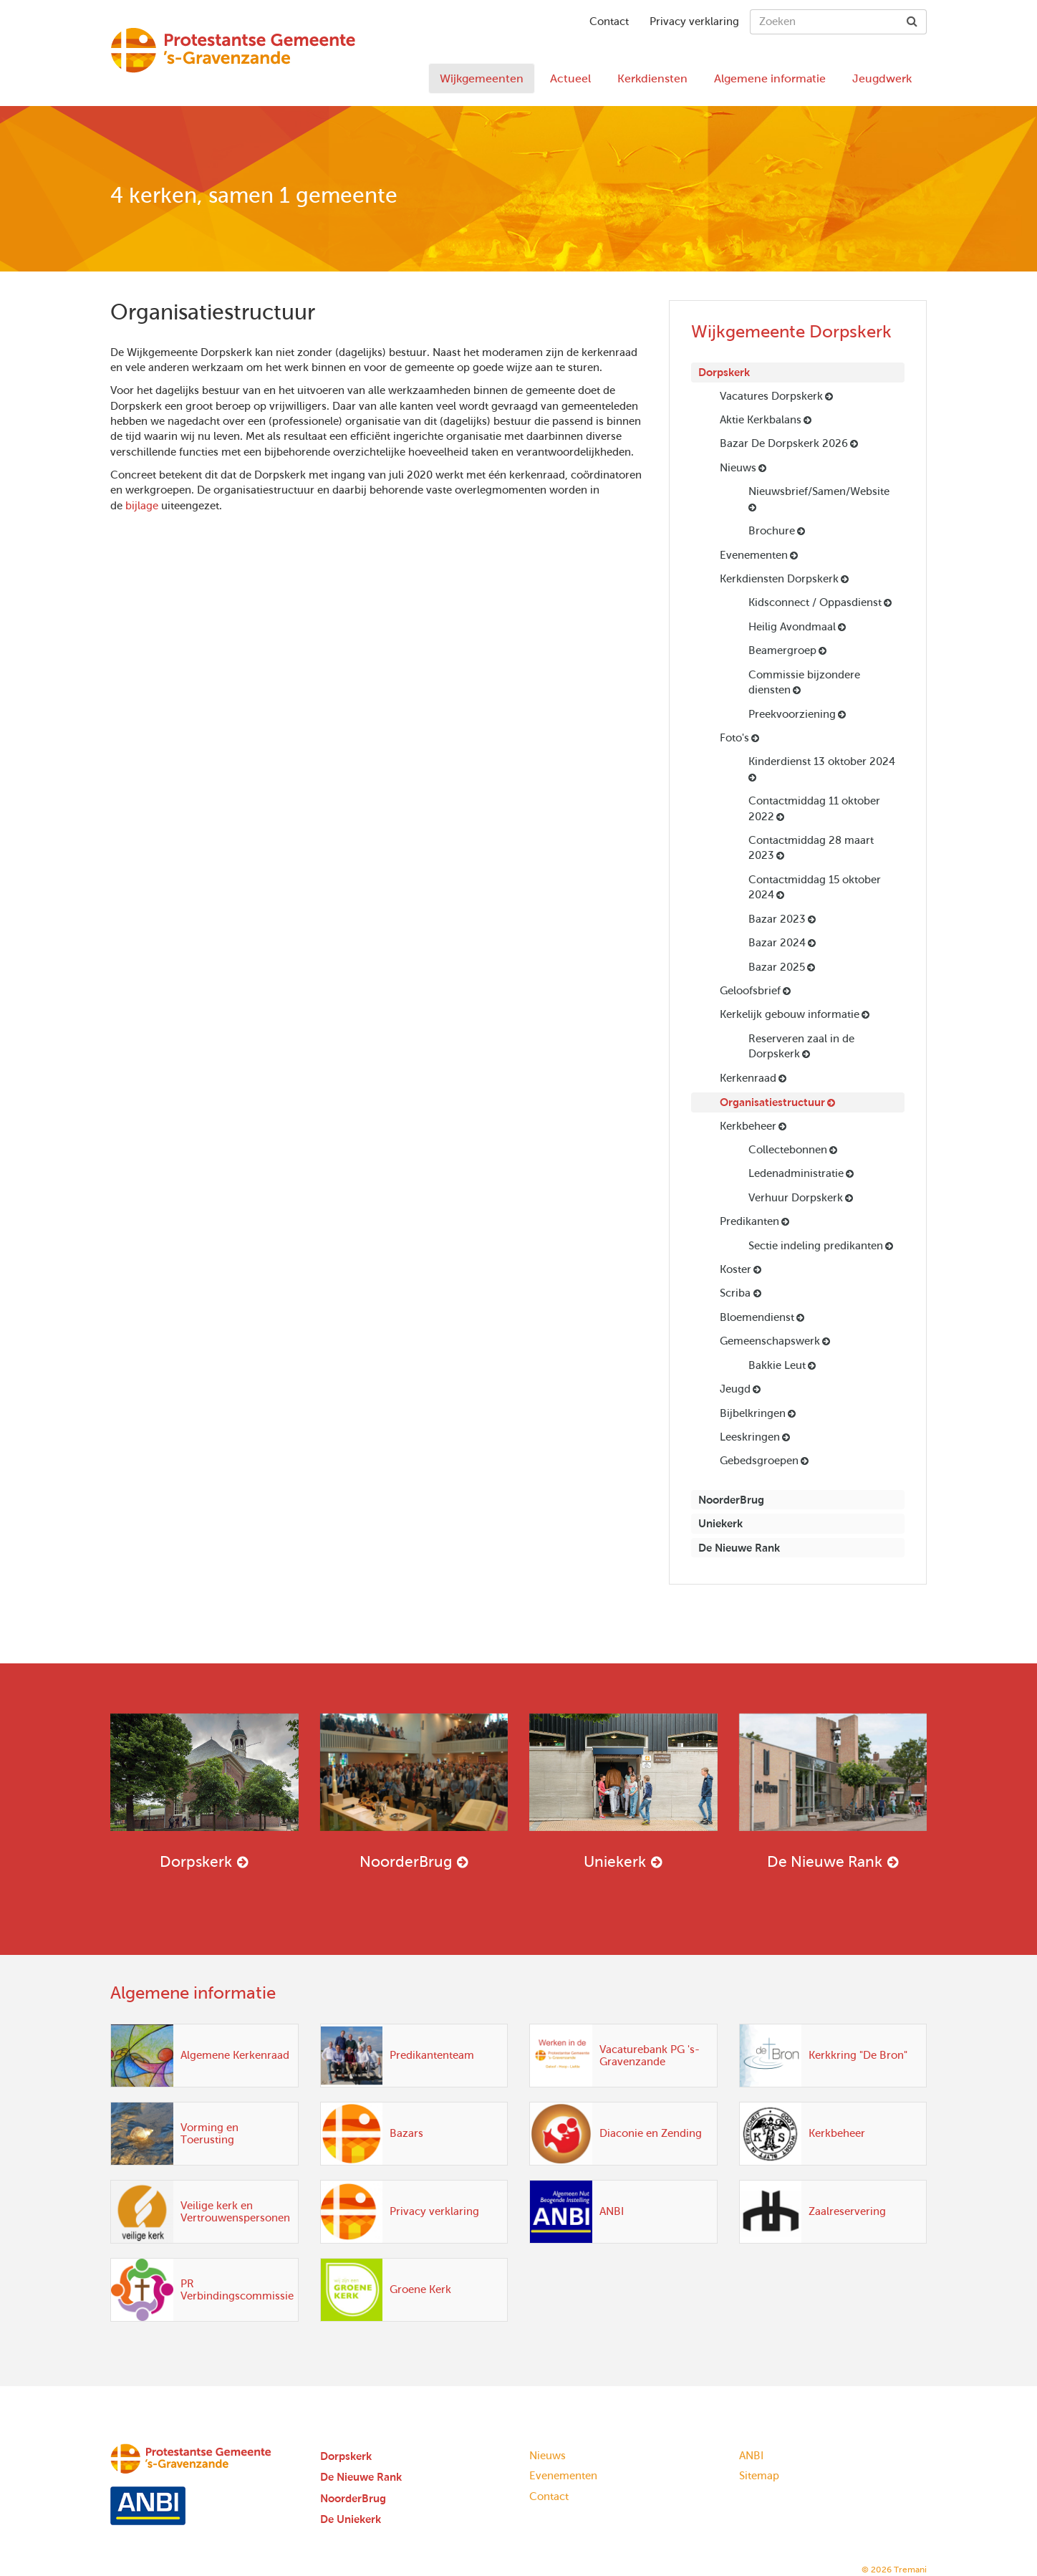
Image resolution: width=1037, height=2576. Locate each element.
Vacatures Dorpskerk (771, 396)
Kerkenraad (748, 1078)
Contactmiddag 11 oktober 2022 (814, 808)
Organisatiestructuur (772, 1102)
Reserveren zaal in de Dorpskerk (801, 1046)
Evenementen (754, 555)
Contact (609, 21)
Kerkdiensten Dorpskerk (779, 579)
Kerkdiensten (652, 78)
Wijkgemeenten (482, 78)
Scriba (736, 1293)
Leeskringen (750, 1437)
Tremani (910, 2570)
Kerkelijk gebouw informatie (789, 1014)
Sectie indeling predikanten (815, 1245)
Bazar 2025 (776, 967)
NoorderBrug (731, 1500)
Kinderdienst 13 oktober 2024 (821, 761)
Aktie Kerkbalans (760, 420)
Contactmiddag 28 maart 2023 (811, 848)
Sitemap (759, 2475)
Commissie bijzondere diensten (804, 682)
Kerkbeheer (748, 1126)
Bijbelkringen (753, 1413)
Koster (735, 1269)
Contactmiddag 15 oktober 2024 (814, 887)
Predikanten (749, 1221)
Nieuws (738, 468)
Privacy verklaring (694, 21)
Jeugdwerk (882, 78)
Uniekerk (720, 1523)
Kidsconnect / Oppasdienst (815, 602)
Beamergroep (782, 650)
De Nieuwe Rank (739, 1548)
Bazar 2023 (777, 919)
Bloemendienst (757, 1317)
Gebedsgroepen (759, 1460)
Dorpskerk (724, 372)
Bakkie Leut (777, 1365)
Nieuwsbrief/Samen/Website (818, 491)
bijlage (141, 505)
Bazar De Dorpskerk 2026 (784, 443)
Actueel (570, 78)
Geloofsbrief (750, 990)
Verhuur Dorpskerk (795, 1197)
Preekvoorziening (792, 714)
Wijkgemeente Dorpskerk (791, 331)
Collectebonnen (787, 1149)
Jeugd (735, 1389)
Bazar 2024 (777, 942)
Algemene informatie (770, 78)
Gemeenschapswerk (770, 1341)
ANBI (751, 2455)
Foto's (734, 738)
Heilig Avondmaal (792, 627)
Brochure (771, 531)
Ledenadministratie (796, 1173)
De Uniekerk (350, 2519)
